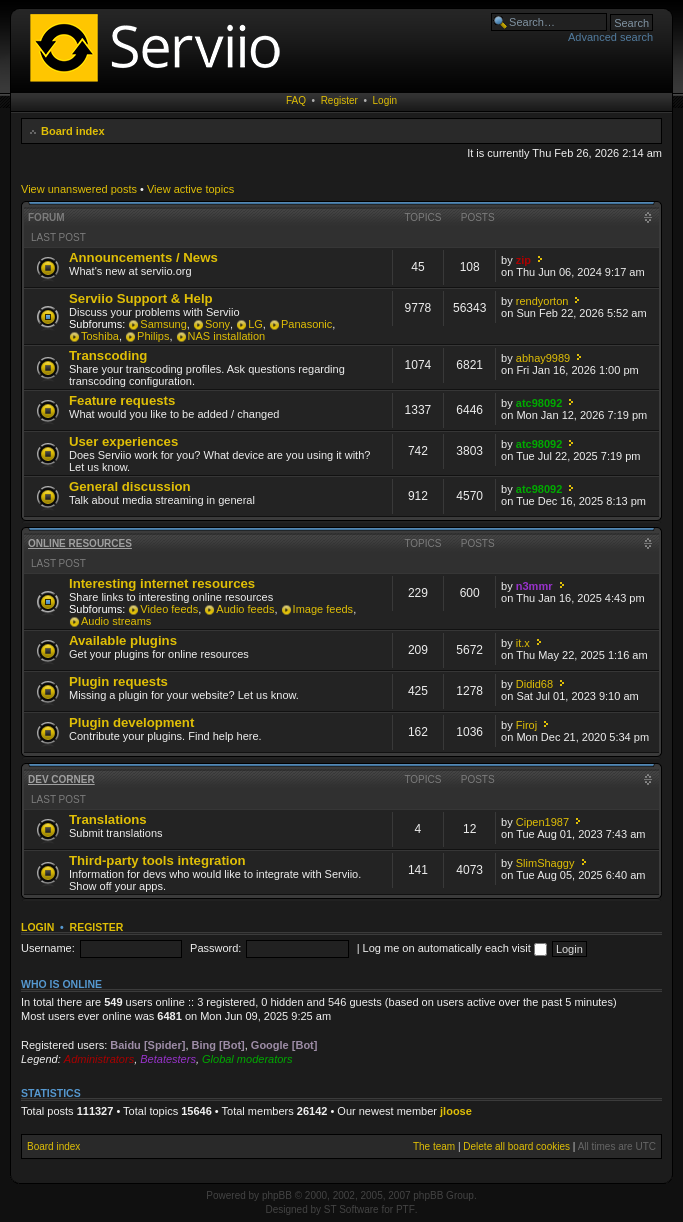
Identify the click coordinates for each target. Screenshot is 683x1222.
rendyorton (542, 301)
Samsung (163, 324)
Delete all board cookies (516, 1146)
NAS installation (227, 336)
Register (339, 100)
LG (255, 324)
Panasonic (306, 324)
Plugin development (131, 722)
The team (434, 1146)
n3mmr (534, 586)
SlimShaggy (545, 863)
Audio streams (116, 621)
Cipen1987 (542, 822)
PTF (405, 1209)
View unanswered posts (79, 189)
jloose (456, 1111)
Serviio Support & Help (141, 298)
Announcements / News (143, 257)
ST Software (351, 1209)
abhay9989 (543, 358)
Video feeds (169, 609)
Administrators (99, 1059)
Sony (217, 324)
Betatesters (168, 1059)
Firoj (526, 725)
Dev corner (61, 779)
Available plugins (123, 640)
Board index (73, 131)
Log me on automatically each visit (455, 948)
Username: (48, 948)
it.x (523, 643)
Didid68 (534, 684)
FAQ (296, 100)
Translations (108, 819)
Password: (215, 948)
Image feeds (323, 609)
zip (523, 260)
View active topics (190, 189)
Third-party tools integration (157, 860)
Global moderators (247, 1059)
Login (385, 100)
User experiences (123, 441)
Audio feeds (245, 609)
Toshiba (100, 336)
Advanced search (610, 37)
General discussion (130, 486)
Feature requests (122, 400)
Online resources (80, 543)
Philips (153, 336)
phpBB (277, 1195)
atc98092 (539, 403)
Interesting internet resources (162, 583)
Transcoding (108, 355)
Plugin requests (118, 681)
